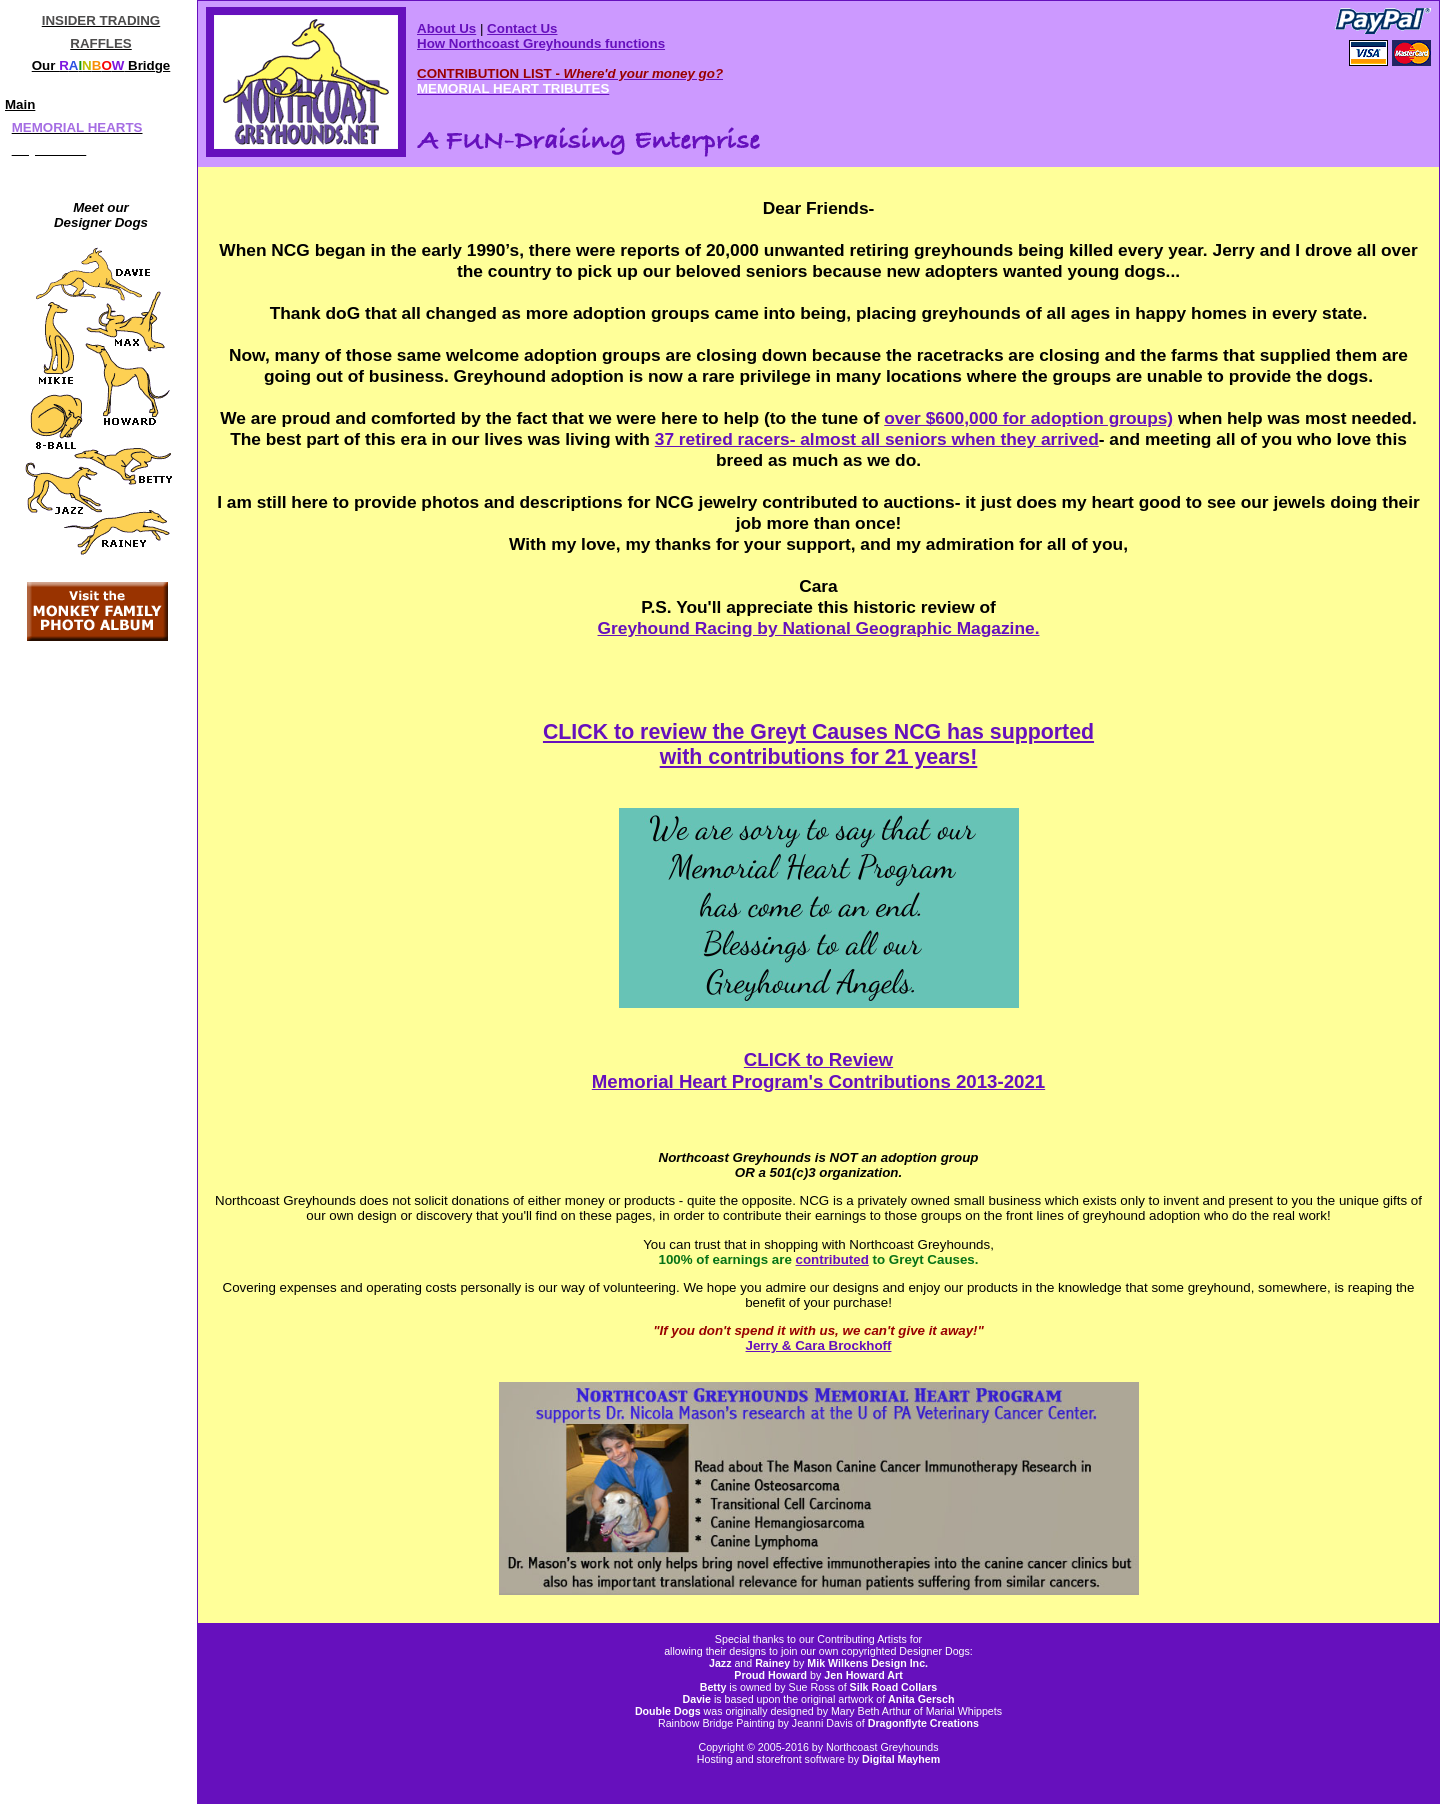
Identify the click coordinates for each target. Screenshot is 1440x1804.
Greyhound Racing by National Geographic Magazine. (819, 628)
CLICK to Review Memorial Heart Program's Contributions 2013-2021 (818, 1070)
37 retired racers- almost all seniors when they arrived (877, 439)
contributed (832, 1259)
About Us (446, 28)
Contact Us (522, 28)
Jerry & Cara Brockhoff (819, 1345)
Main (20, 104)
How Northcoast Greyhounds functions (541, 43)
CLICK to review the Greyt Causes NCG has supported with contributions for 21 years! (818, 744)
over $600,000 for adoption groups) (1028, 418)
